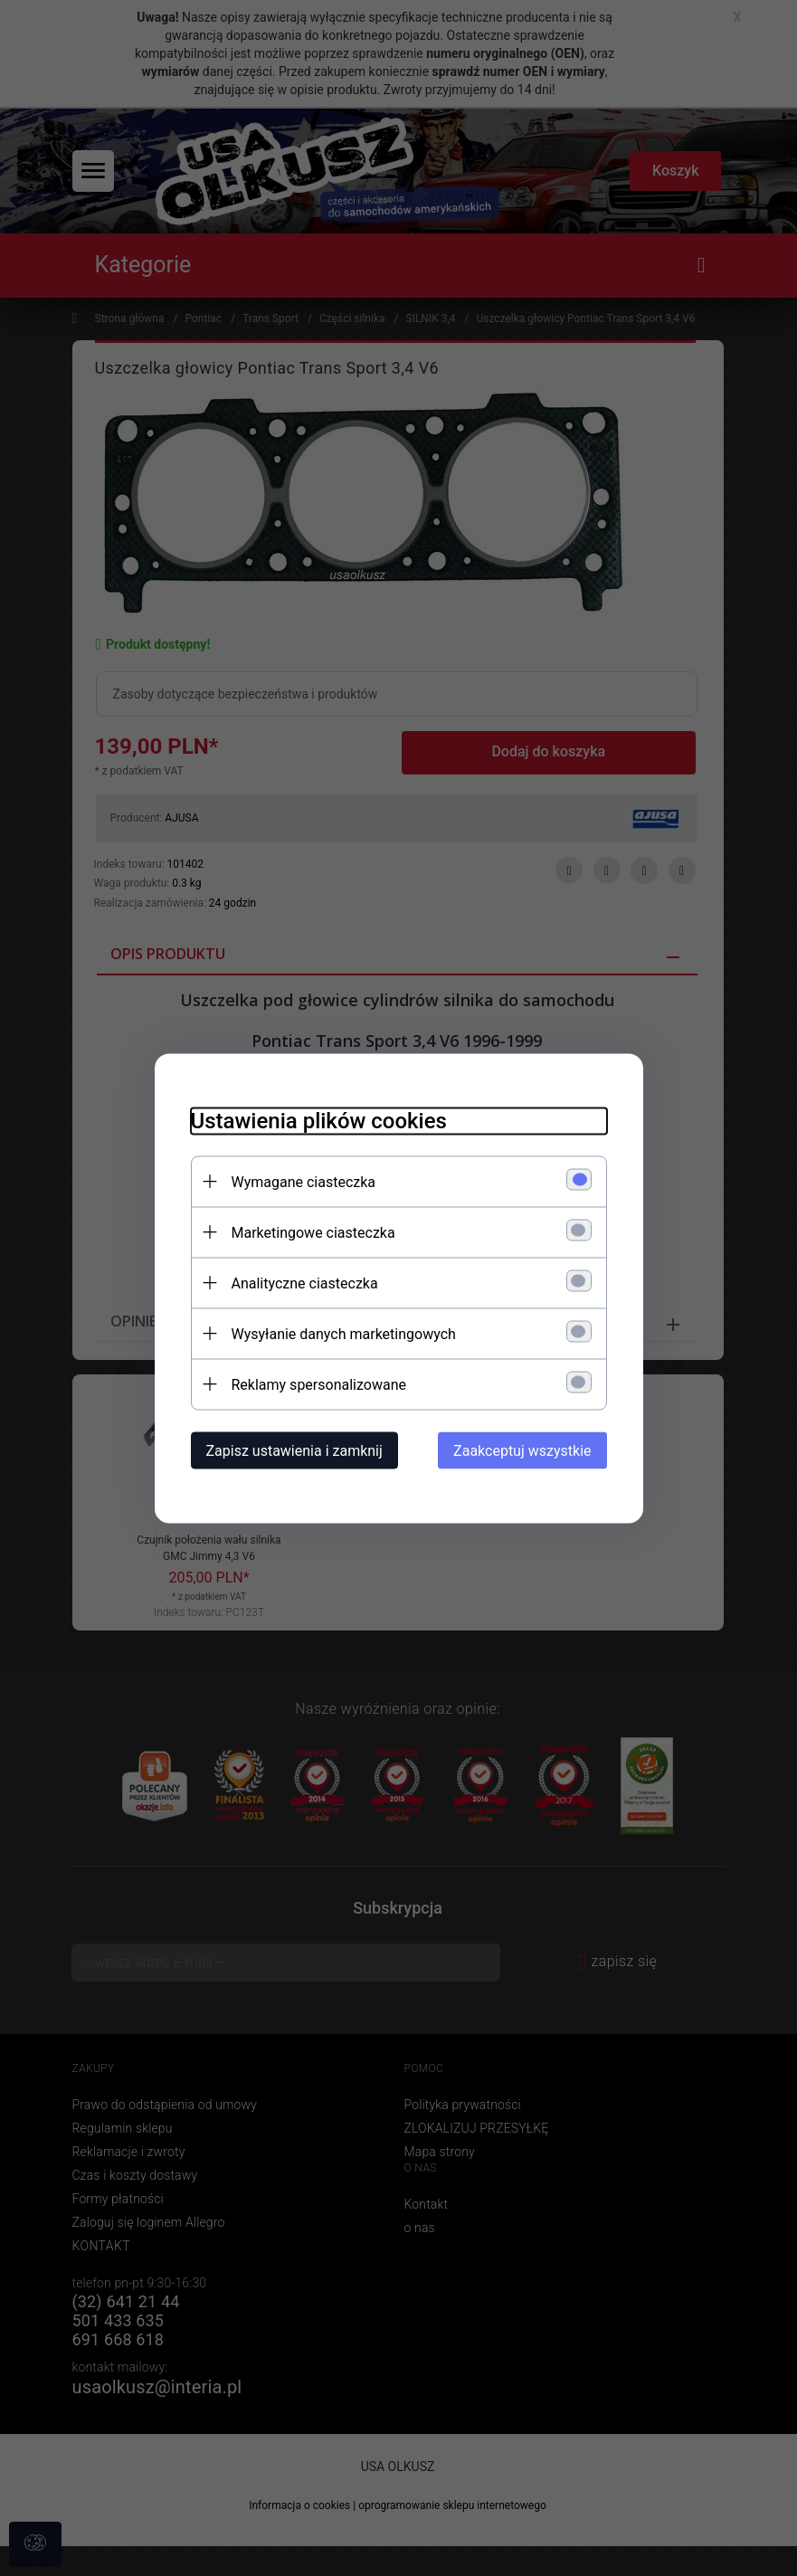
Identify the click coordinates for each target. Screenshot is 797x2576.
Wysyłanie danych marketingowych (344, 1333)
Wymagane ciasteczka (304, 1181)
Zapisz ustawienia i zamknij (294, 1450)
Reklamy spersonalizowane (319, 1384)
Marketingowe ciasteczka (313, 1231)
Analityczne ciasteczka (305, 1282)
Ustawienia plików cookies (319, 1120)
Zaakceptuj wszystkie (522, 1450)
